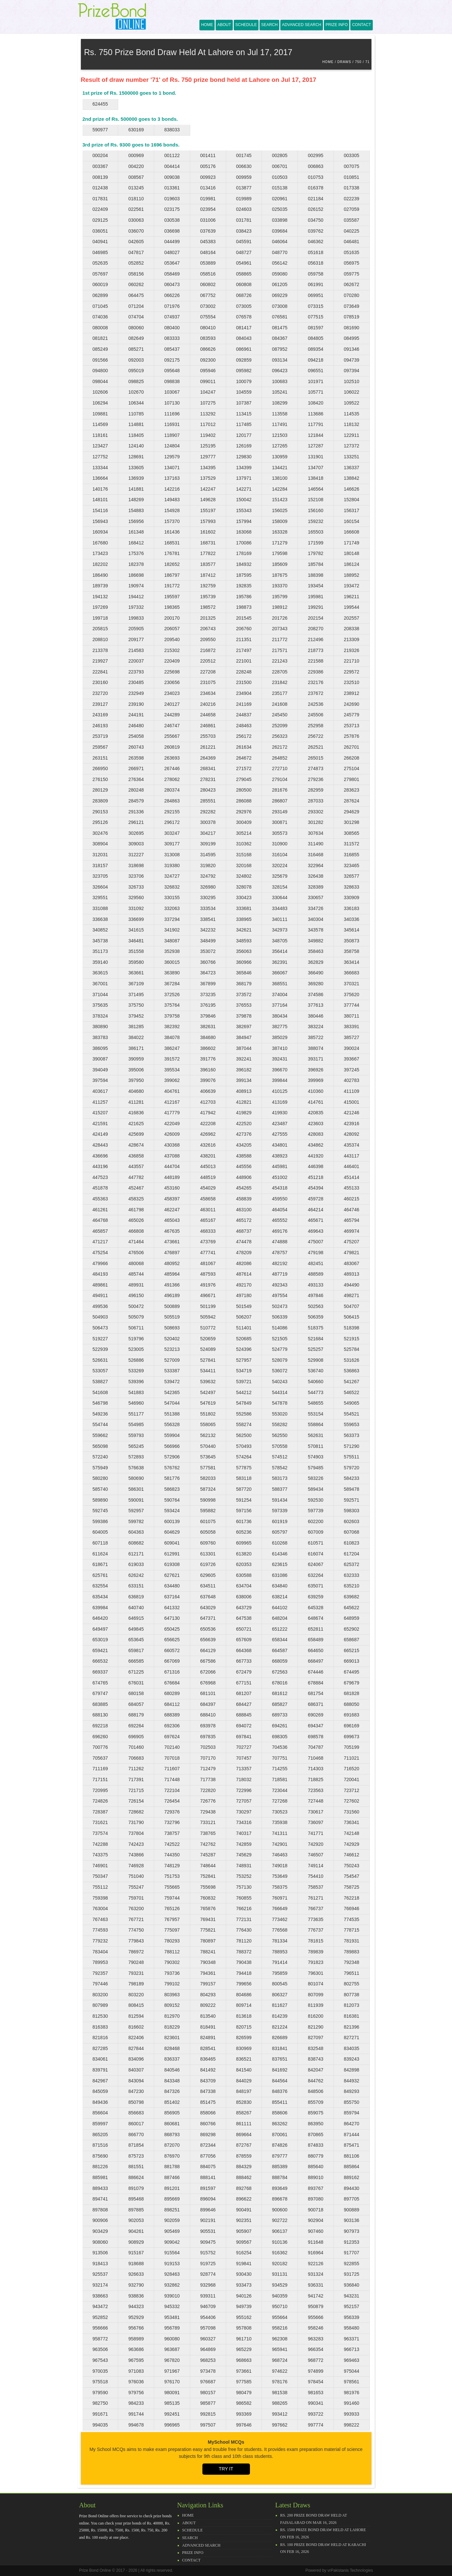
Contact (361, 24)
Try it (226, 2468)
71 (367, 62)
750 (358, 62)
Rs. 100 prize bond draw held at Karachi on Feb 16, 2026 (323, 2548)
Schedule (246, 24)
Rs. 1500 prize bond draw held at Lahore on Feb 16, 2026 (323, 2533)
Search (269, 24)
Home (207, 24)
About (224, 24)
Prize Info (337, 24)
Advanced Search (301, 24)
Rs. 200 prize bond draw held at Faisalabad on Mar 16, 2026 (313, 2519)
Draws (344, 62)
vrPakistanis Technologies (350, 2570)
